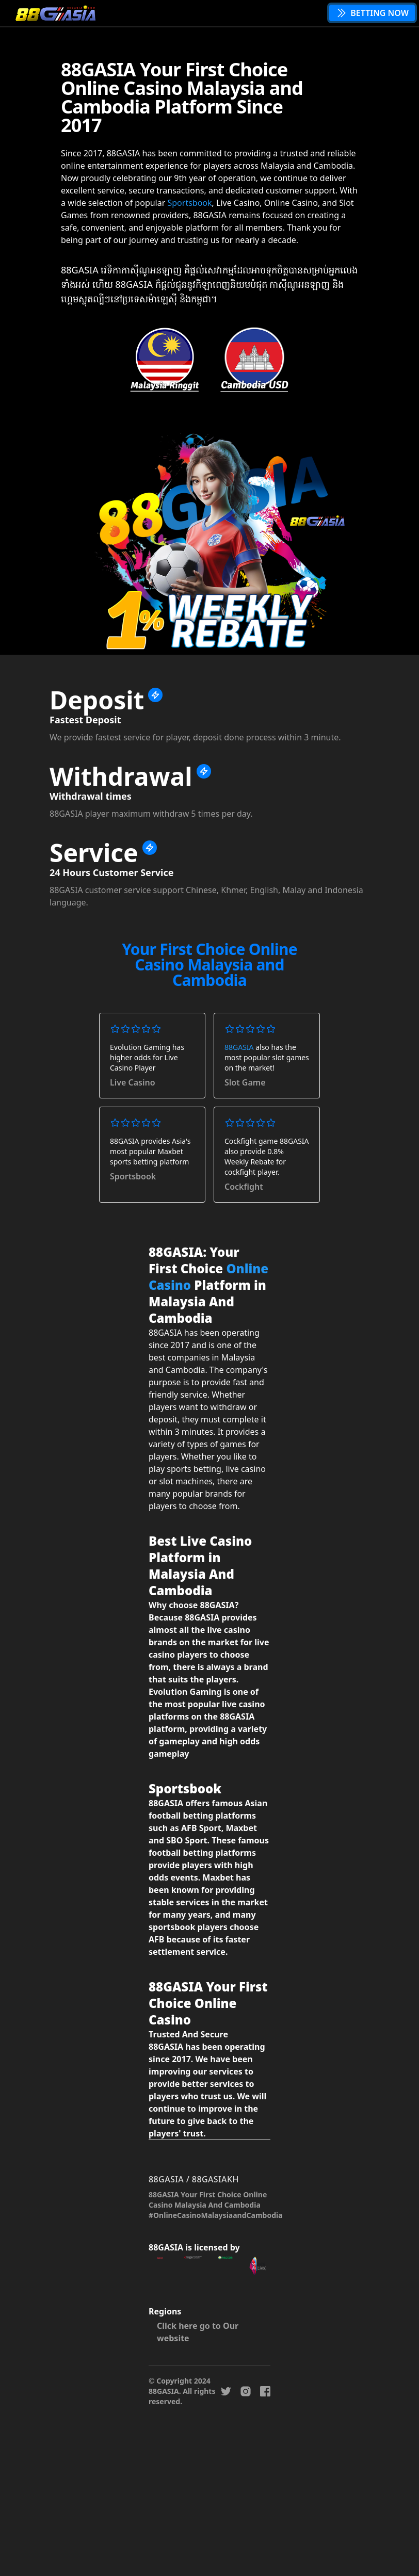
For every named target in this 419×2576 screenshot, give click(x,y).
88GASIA (239, 1047)
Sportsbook (189, 202)
